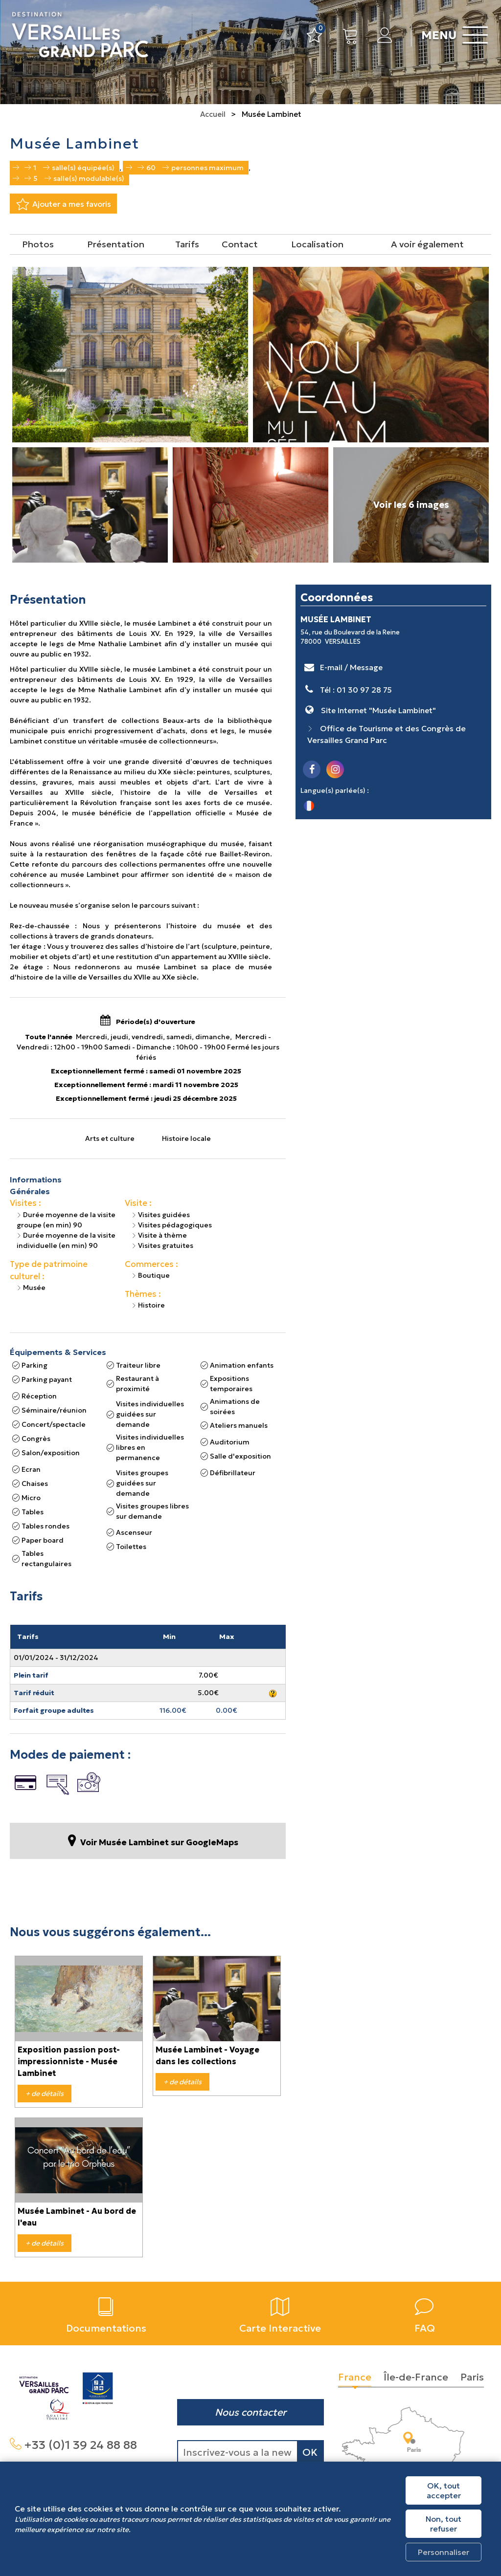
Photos (38, 244)
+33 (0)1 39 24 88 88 (80, 2445)
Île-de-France (416, 2377)
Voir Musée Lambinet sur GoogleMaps (159, 1842)
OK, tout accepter (444, 2490)
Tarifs (187, 244)
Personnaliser (443, 2552)
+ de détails (44, 2093)
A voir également (427, 244)
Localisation (317, 244)
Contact (240, 244)
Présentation (115, 244)
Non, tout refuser (443, 2523)
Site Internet (378, 710)
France (354, 2377)
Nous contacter (250, 2412)
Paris (472, 2377)
